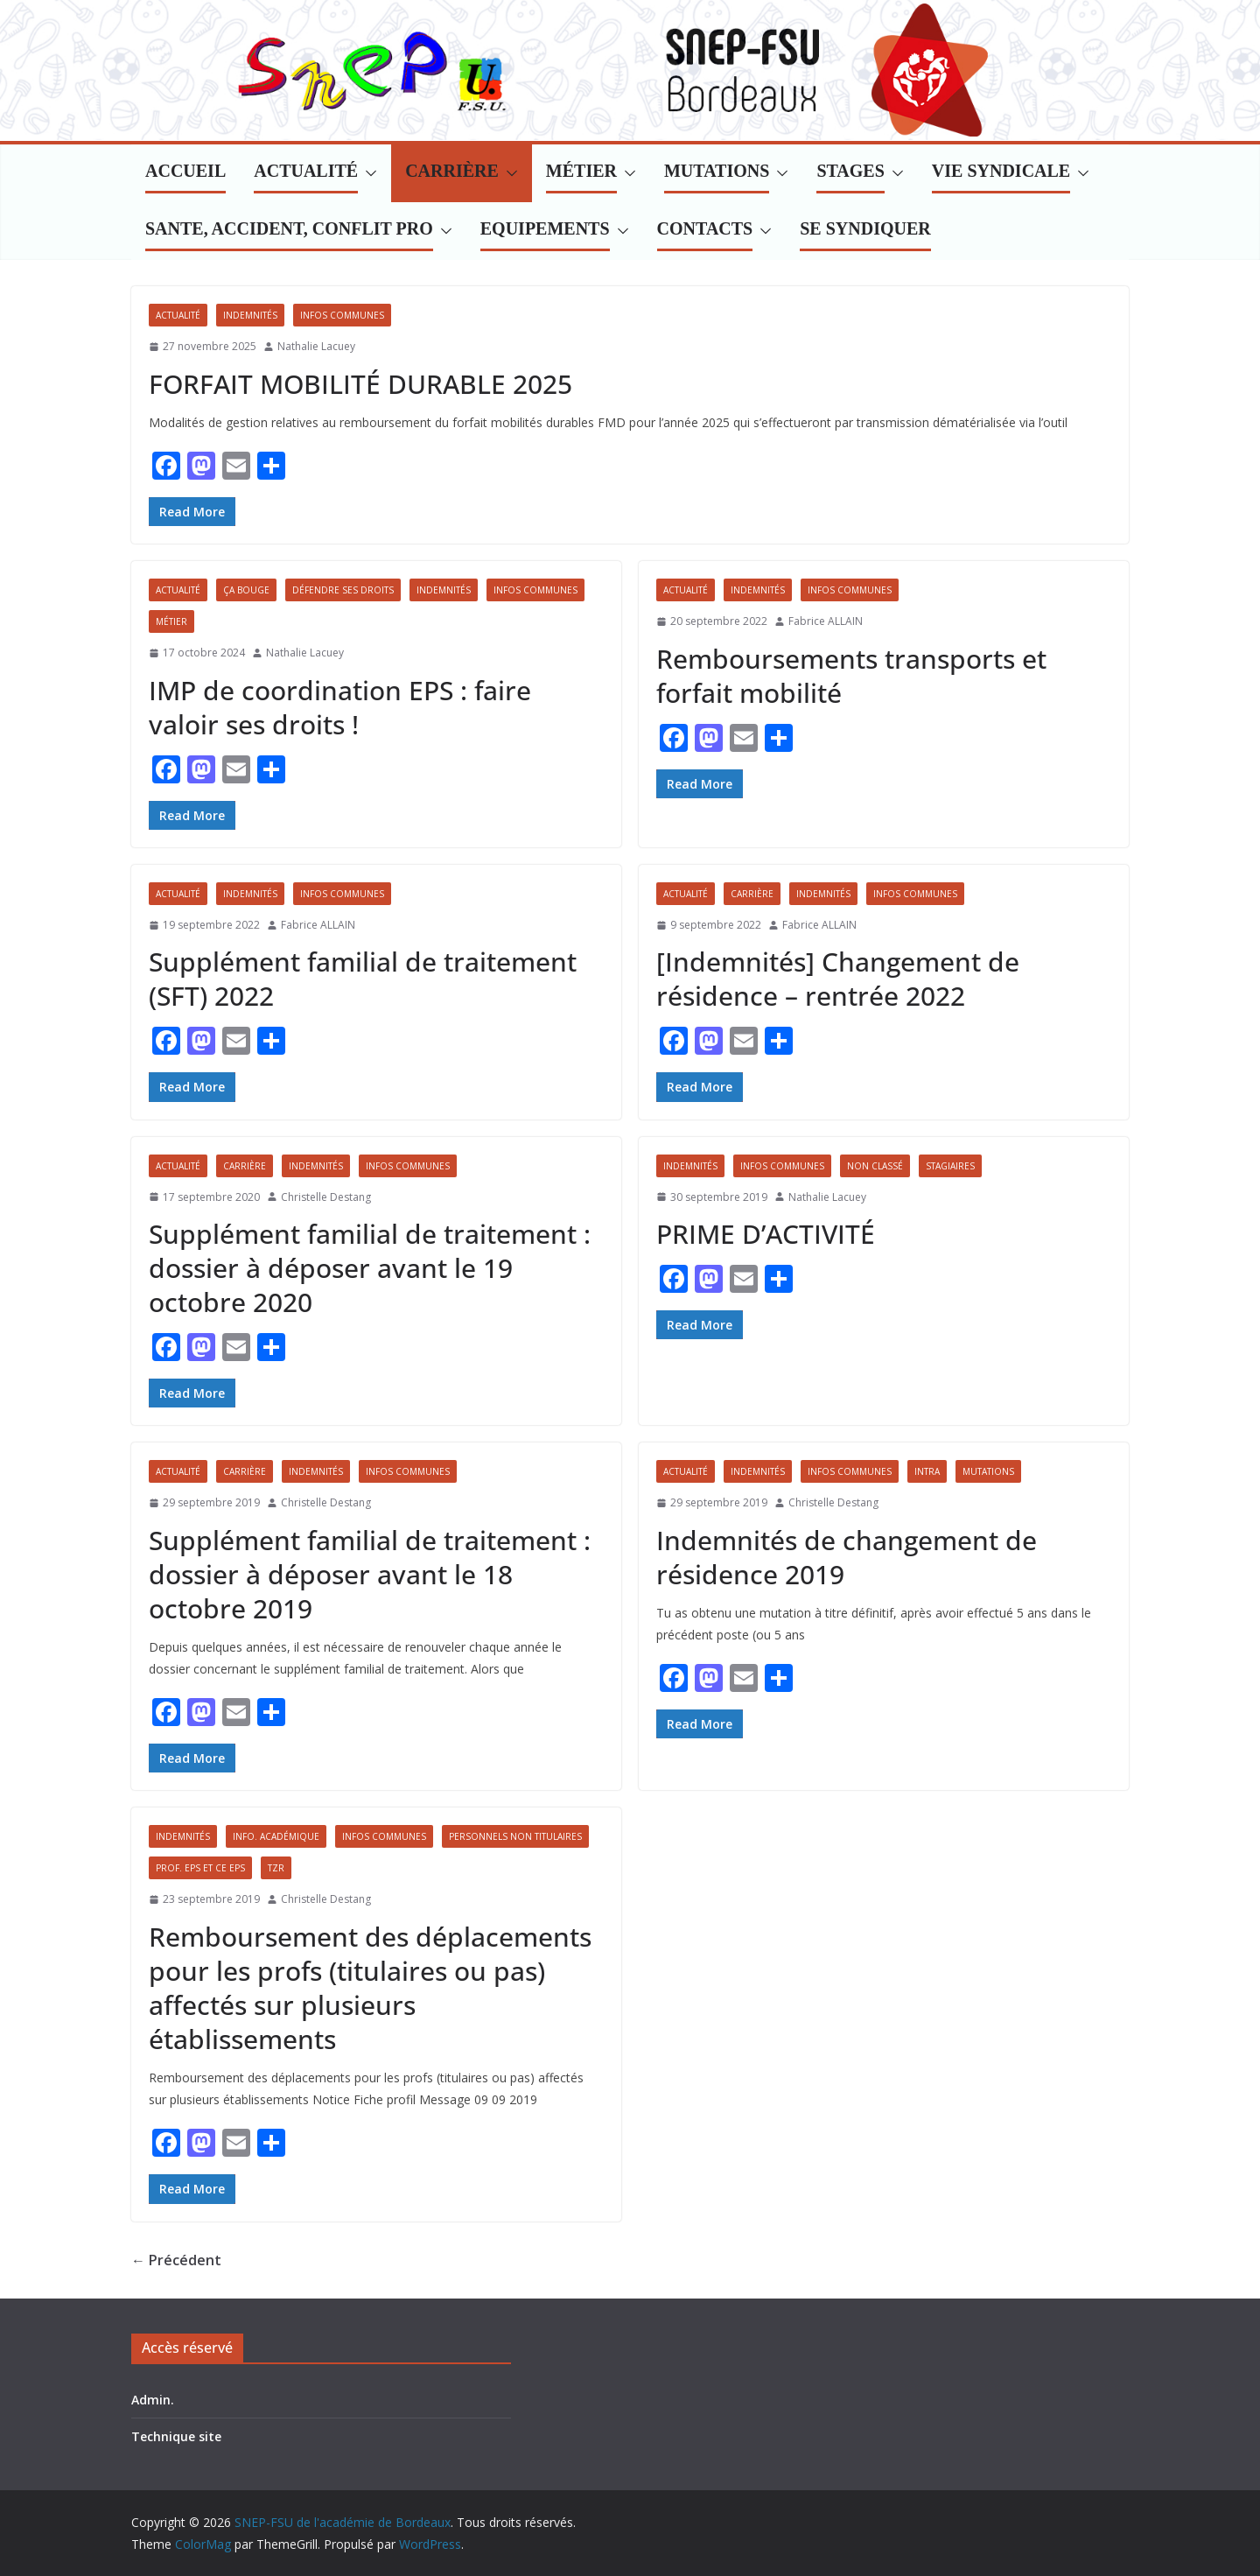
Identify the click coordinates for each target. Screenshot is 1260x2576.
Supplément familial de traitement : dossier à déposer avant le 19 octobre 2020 (370, 1268)
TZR (276, 1868)
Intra (927, 1471)
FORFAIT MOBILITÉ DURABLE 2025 (360, 384)
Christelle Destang (326, 1197)
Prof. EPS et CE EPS (200, 1868)
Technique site (176, 2436)
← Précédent (176, 2260)
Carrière (752, 894)
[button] (367, 173)
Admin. (152, 2399)
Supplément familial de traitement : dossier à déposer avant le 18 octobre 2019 (370, 1574)
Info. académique (276, 1836)
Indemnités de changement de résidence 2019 (846, 1557)
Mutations (988, 1471)
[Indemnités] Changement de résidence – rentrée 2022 (837, 979)
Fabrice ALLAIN (825, 621)
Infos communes (342, 315)
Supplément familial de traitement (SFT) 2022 (363, 979)
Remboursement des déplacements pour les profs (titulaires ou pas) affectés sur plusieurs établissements (370, 1988)
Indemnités (250, 315)
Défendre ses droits (343, 590)
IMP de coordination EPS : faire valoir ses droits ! (340, 707)
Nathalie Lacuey (316, 346)
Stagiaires (950, 1166)
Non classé (875, 1166)
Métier (171, 621)
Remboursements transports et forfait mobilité (851, 676)
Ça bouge (246, 590)
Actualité (178, 315)
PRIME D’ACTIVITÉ (765, 1234)
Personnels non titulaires (515, 1836)
